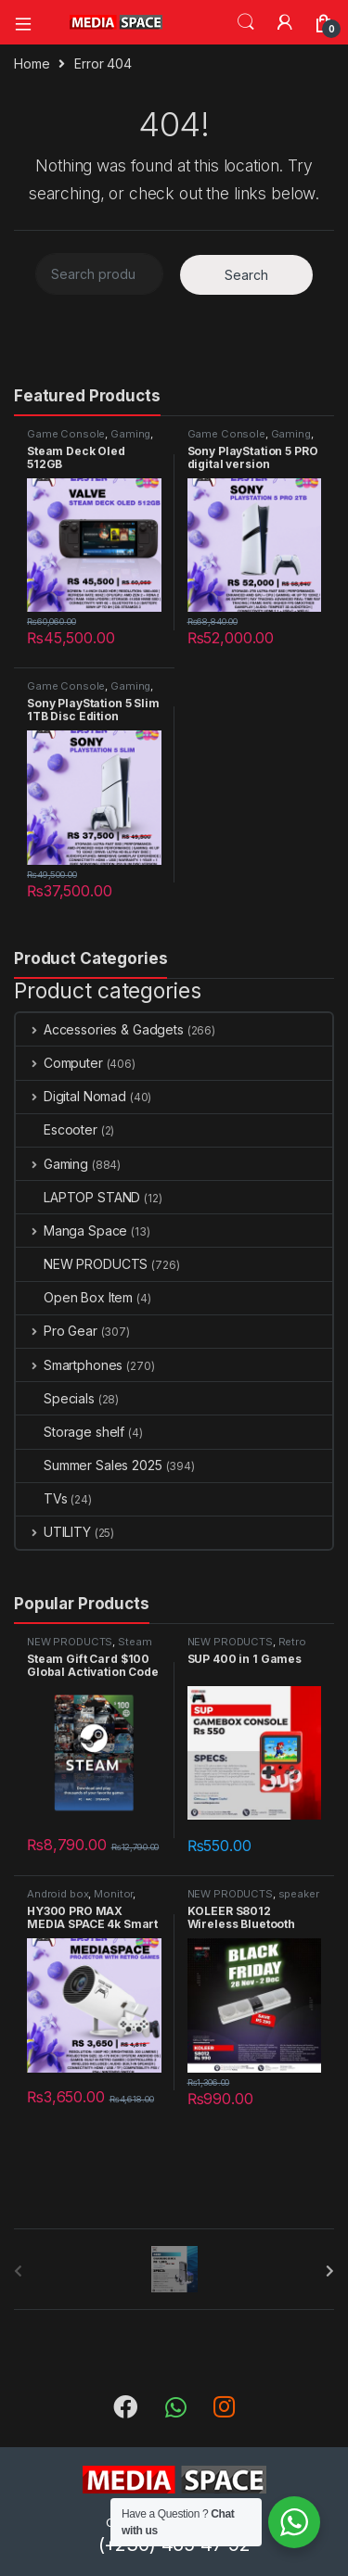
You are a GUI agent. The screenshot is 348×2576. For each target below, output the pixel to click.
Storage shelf (70, 1432)
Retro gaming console (246, 1647)
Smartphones (69, 1365)
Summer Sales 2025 (89, 1465)
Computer (59, 1063)
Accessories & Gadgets (100, 1029)
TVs (42, 1498)
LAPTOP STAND (78, 1197)
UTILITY (53, 1532)
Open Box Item (74, 1297)
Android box (57, 1893)
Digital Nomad (71, 1096)
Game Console (66, 433)
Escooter (56, 1129)
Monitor (113, 1893)
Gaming (130, 433)
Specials (55, 1398)
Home (31, 63)
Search (246, 22)
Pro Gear (56, 1331)
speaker (298, 1893)
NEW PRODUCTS (82, 1264)
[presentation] (330, 2271)
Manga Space (71, 1230)
